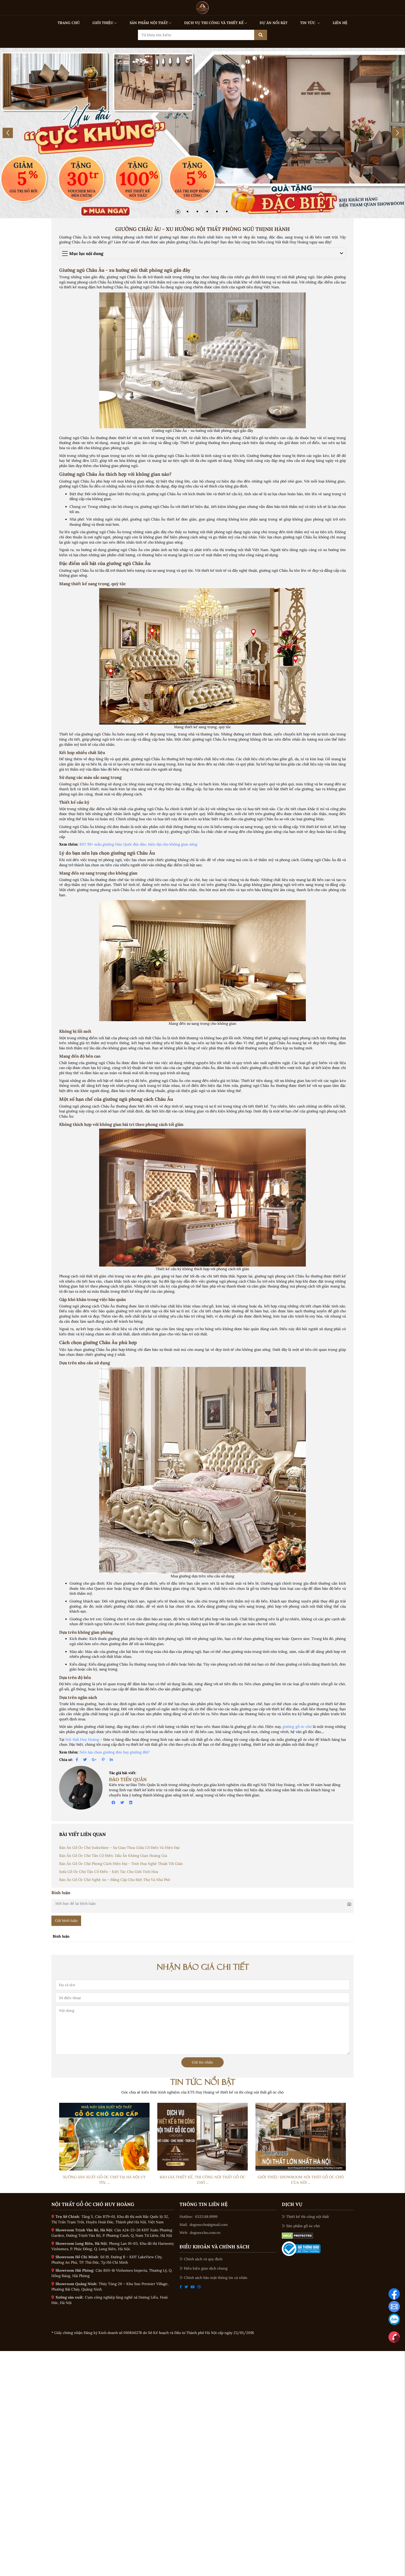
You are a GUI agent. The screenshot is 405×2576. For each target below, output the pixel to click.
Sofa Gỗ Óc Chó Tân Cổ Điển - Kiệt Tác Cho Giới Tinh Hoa (108, 1871)
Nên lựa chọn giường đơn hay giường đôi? (115, 1752)
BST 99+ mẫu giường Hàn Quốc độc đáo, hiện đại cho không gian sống (138, 844)
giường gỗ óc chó (297, 1726)
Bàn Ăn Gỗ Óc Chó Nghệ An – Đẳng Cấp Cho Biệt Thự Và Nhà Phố (114, 1879)
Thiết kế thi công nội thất (305, 2216)
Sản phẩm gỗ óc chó (301, 2226)
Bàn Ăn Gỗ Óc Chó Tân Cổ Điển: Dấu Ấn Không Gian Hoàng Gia (113, 1855)
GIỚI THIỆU (104, 22)
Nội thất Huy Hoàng (82, 1739)
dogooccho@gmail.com (209, 2224)
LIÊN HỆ (340, 22)
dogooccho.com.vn (205, 2232)
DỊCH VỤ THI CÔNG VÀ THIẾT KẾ (215, 22)
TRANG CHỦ (69, 22)
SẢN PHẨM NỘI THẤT (151, 22)
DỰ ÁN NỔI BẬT (273, 22)
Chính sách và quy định (201, 2259)
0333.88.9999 (206, 2216)
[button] (178, 211)
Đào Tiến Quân (128, 1779)
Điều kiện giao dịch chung (204, 2268)
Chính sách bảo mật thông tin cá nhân (213, 2277)
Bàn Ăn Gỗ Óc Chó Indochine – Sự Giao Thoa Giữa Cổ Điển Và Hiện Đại (119, 1847)
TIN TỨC (310, 22)
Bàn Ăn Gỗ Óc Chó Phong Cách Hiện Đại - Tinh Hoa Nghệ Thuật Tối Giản (121, 1863)
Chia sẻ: (66, 1759)
